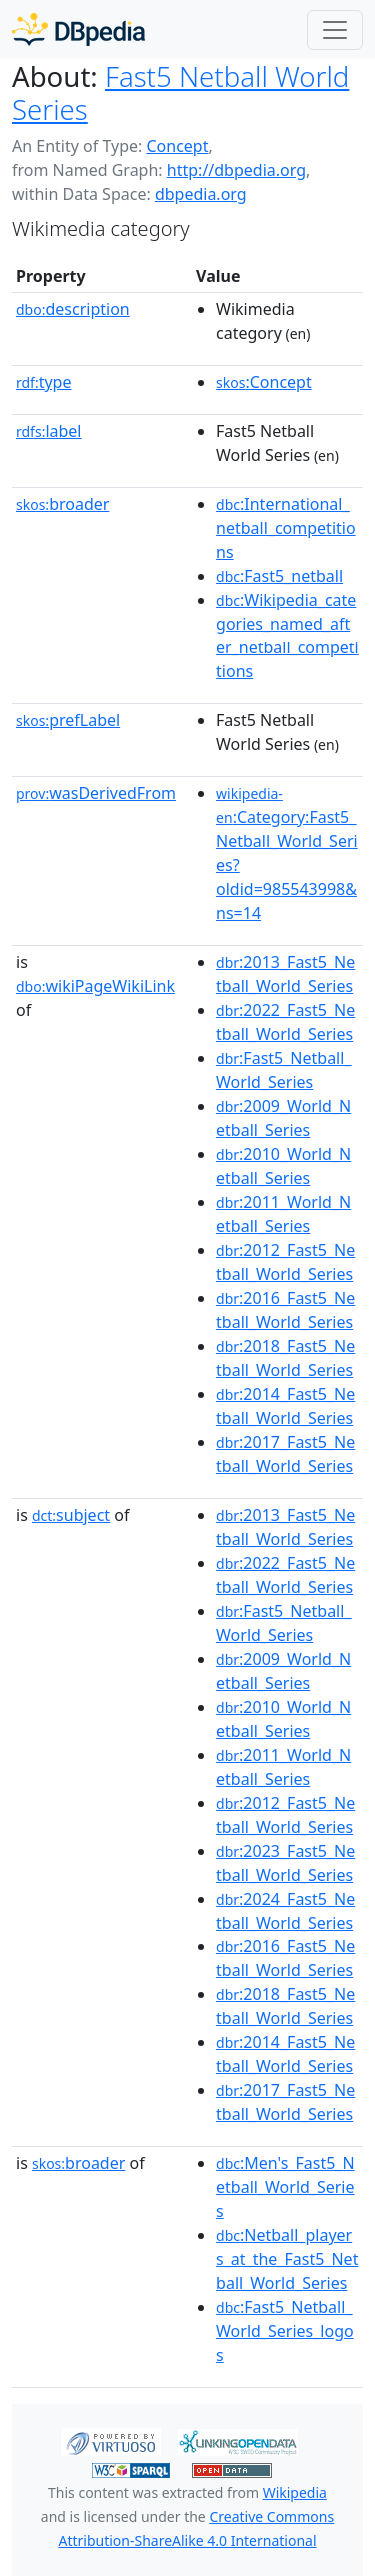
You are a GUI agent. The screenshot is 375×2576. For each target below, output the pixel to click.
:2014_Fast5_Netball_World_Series (285, 1406)
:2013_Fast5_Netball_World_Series (285, 974)
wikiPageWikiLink (95, 986)
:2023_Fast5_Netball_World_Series (285, 1863)
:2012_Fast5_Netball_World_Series (285, 1262)
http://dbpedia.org (236, 170)
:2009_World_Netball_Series (283, 1118)
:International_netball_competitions (286, 528)
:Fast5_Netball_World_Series (283, 1070)
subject (71, 1515)
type (44, 382)
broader (62, 504)
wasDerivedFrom (96, 793)
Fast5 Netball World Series (180, 92)
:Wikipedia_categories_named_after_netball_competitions (287, 635)
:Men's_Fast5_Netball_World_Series (285, 2187)
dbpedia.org (201, 194)
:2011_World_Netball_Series (283, 1214)
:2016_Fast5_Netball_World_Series (285, 1310)
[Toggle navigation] (335, 30)
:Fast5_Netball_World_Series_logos (285, 2331)
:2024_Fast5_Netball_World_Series (285, 1910)
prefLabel (68, 720)
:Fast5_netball (279, 576)
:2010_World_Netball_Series (283, 1166)
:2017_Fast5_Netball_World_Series (285, 1454)
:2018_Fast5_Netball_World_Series (285, 1358)
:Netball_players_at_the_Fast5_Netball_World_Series (287, 2259)
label (49, 431)
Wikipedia (295, 2492)
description (73, 309)
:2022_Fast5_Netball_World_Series (285, 1022)
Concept (177, 146)
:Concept (264, 382)
